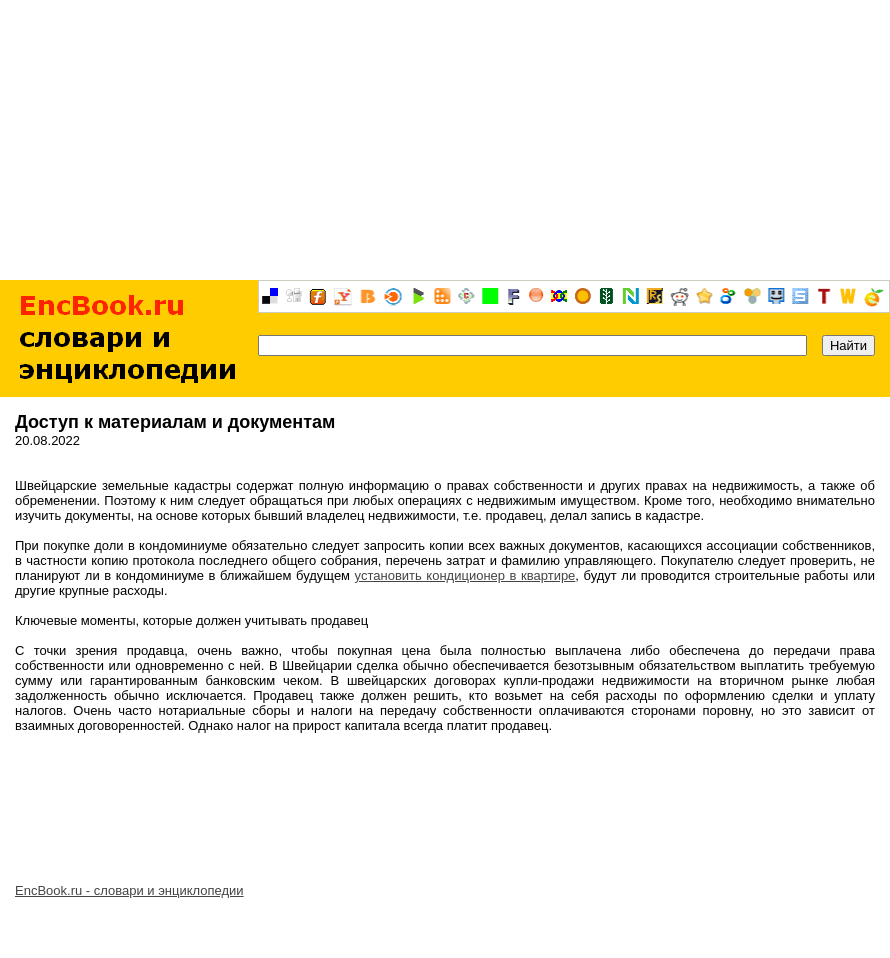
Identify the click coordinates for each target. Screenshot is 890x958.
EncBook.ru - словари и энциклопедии (129, 890)
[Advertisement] (445, 140)
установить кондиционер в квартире (465, 575)
